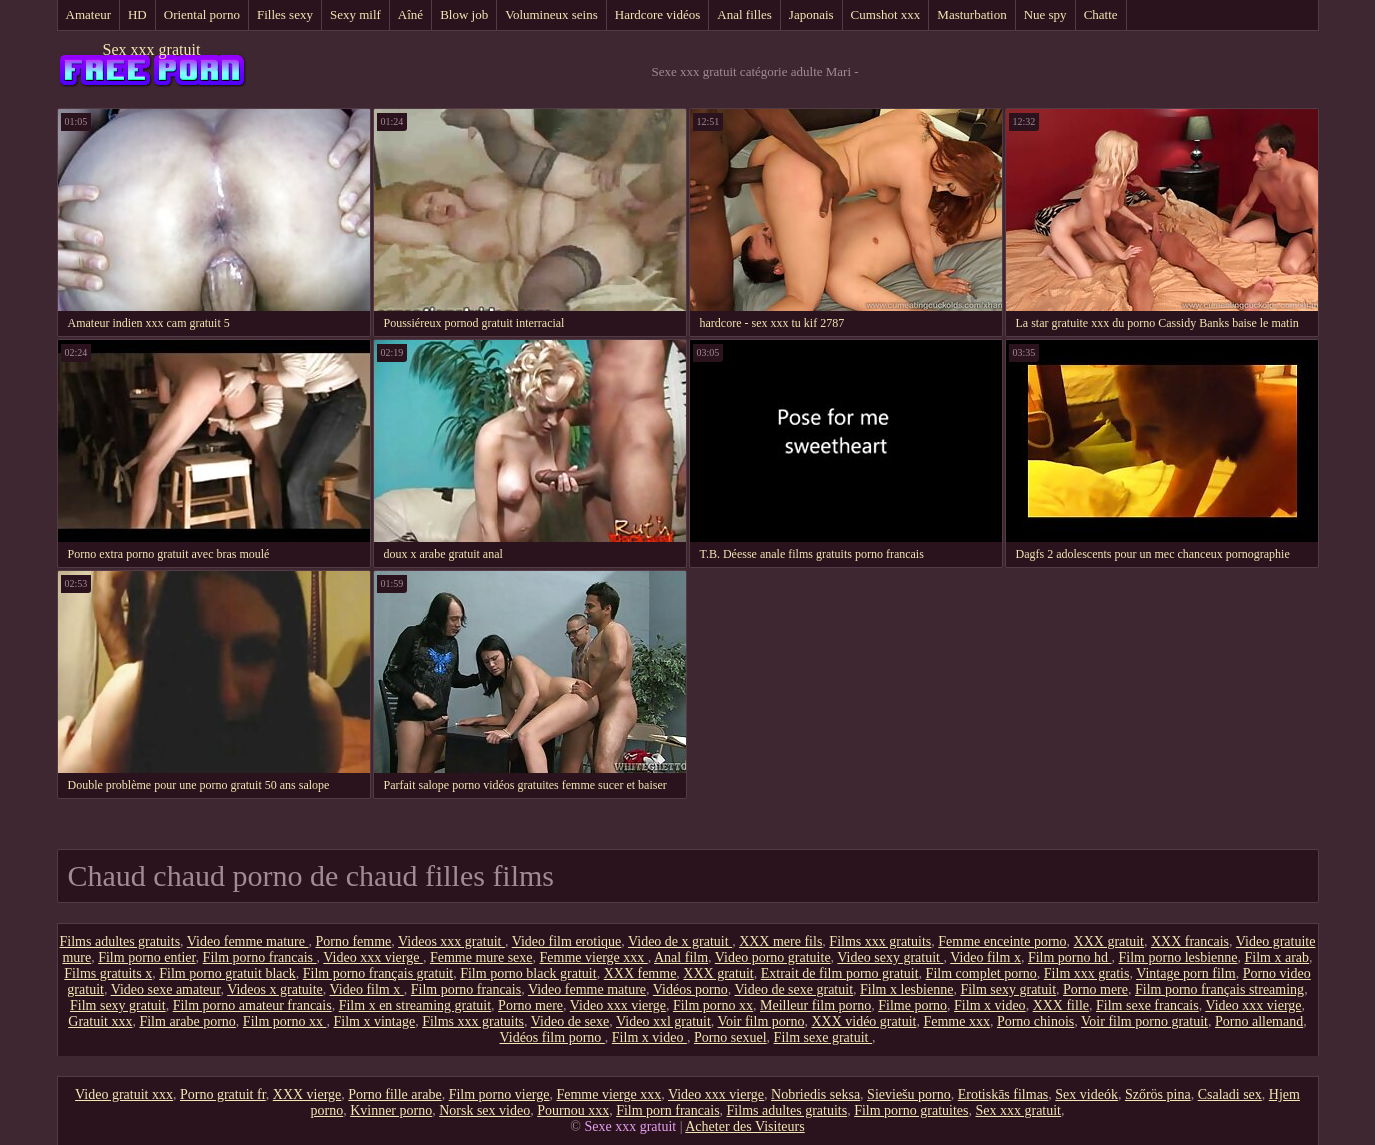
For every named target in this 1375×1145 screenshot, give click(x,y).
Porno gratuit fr (223, 1094)
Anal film (681, 957)
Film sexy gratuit (1008, 989)
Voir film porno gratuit (1144, 1021)
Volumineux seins (551, 14)
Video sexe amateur (166, 989)
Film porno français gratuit (378, 973)
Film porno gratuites (911, 1110)
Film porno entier (146, 957)
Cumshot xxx (886, 14)
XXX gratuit (1109, 941)
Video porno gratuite (773, 957)
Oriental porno (202, 14)
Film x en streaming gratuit (415, 1005)
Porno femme (353, 941)
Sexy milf (355, 14)
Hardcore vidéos (658, 14)
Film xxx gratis (1087, 973)
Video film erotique (567, 941)
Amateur (88, 14)
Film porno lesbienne (1178, 957)
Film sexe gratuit (823, 1037)
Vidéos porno (690, 989)
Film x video (990, 1005)
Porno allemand (1259, 1021)
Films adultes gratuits (120, 941)
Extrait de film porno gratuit (840, 973)
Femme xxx (956, 1021)
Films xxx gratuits (880, 941)
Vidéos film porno (552, 1037)
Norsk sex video (484, 1110)
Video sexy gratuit (890, 957)
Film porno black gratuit (528, 973)
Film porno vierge (499, 1094)
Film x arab (1277, 957)
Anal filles (744, 14)
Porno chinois (1035, 1021)
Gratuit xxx (100, 1021)
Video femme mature (248, 941)
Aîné (410, 14)
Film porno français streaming (1219, 989)
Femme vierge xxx (594, 957)
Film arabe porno (187, 1021)
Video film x (985, 957)
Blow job (464, 14)
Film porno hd (1070, 957)
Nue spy (1045, 14)
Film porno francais (260, 957)
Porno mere (1095, 989)
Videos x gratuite (275, 989)
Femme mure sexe (481, 957)
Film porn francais (667, 1110)
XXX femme (640, 973)
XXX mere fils (780, 941)
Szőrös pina (1158, 1094)
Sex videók (1086, 1094)
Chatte (1101, 14)
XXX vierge (307, 1094)
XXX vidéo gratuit (863, 1021)
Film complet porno (981, 973)
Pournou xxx (573, 1110)
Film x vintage (374, 1021)
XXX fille (1061, 1005)
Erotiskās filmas (1003, 1094)
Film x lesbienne (906, 989)
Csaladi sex (1230, 1094)
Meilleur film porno (815, 1005)
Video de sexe (570, 1021)
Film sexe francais (1147, 1005)
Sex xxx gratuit (152, 49)
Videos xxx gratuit (451, 941)
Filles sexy (285, 14)
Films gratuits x (108, 973)
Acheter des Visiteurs (744, 1126)
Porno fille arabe (394, 1094)
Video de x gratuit (680, 941)
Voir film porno (761, 1021)
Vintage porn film (1185, 973)
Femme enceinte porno (1002, 941)
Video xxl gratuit (663, 1021)
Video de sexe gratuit (794, 989)
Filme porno (912, 1005)
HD (137, 14)
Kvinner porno (391, 1110)
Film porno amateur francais (252, 1005)
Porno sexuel (730, 1037)
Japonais (811, 14)
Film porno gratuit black (227, 973)
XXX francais (1190, 941)
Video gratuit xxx (124, 1094)
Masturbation (971, 14)
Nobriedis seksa (815, 1094)
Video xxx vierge (373, 957)
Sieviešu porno (909, 1094)
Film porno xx (713, 1005)
